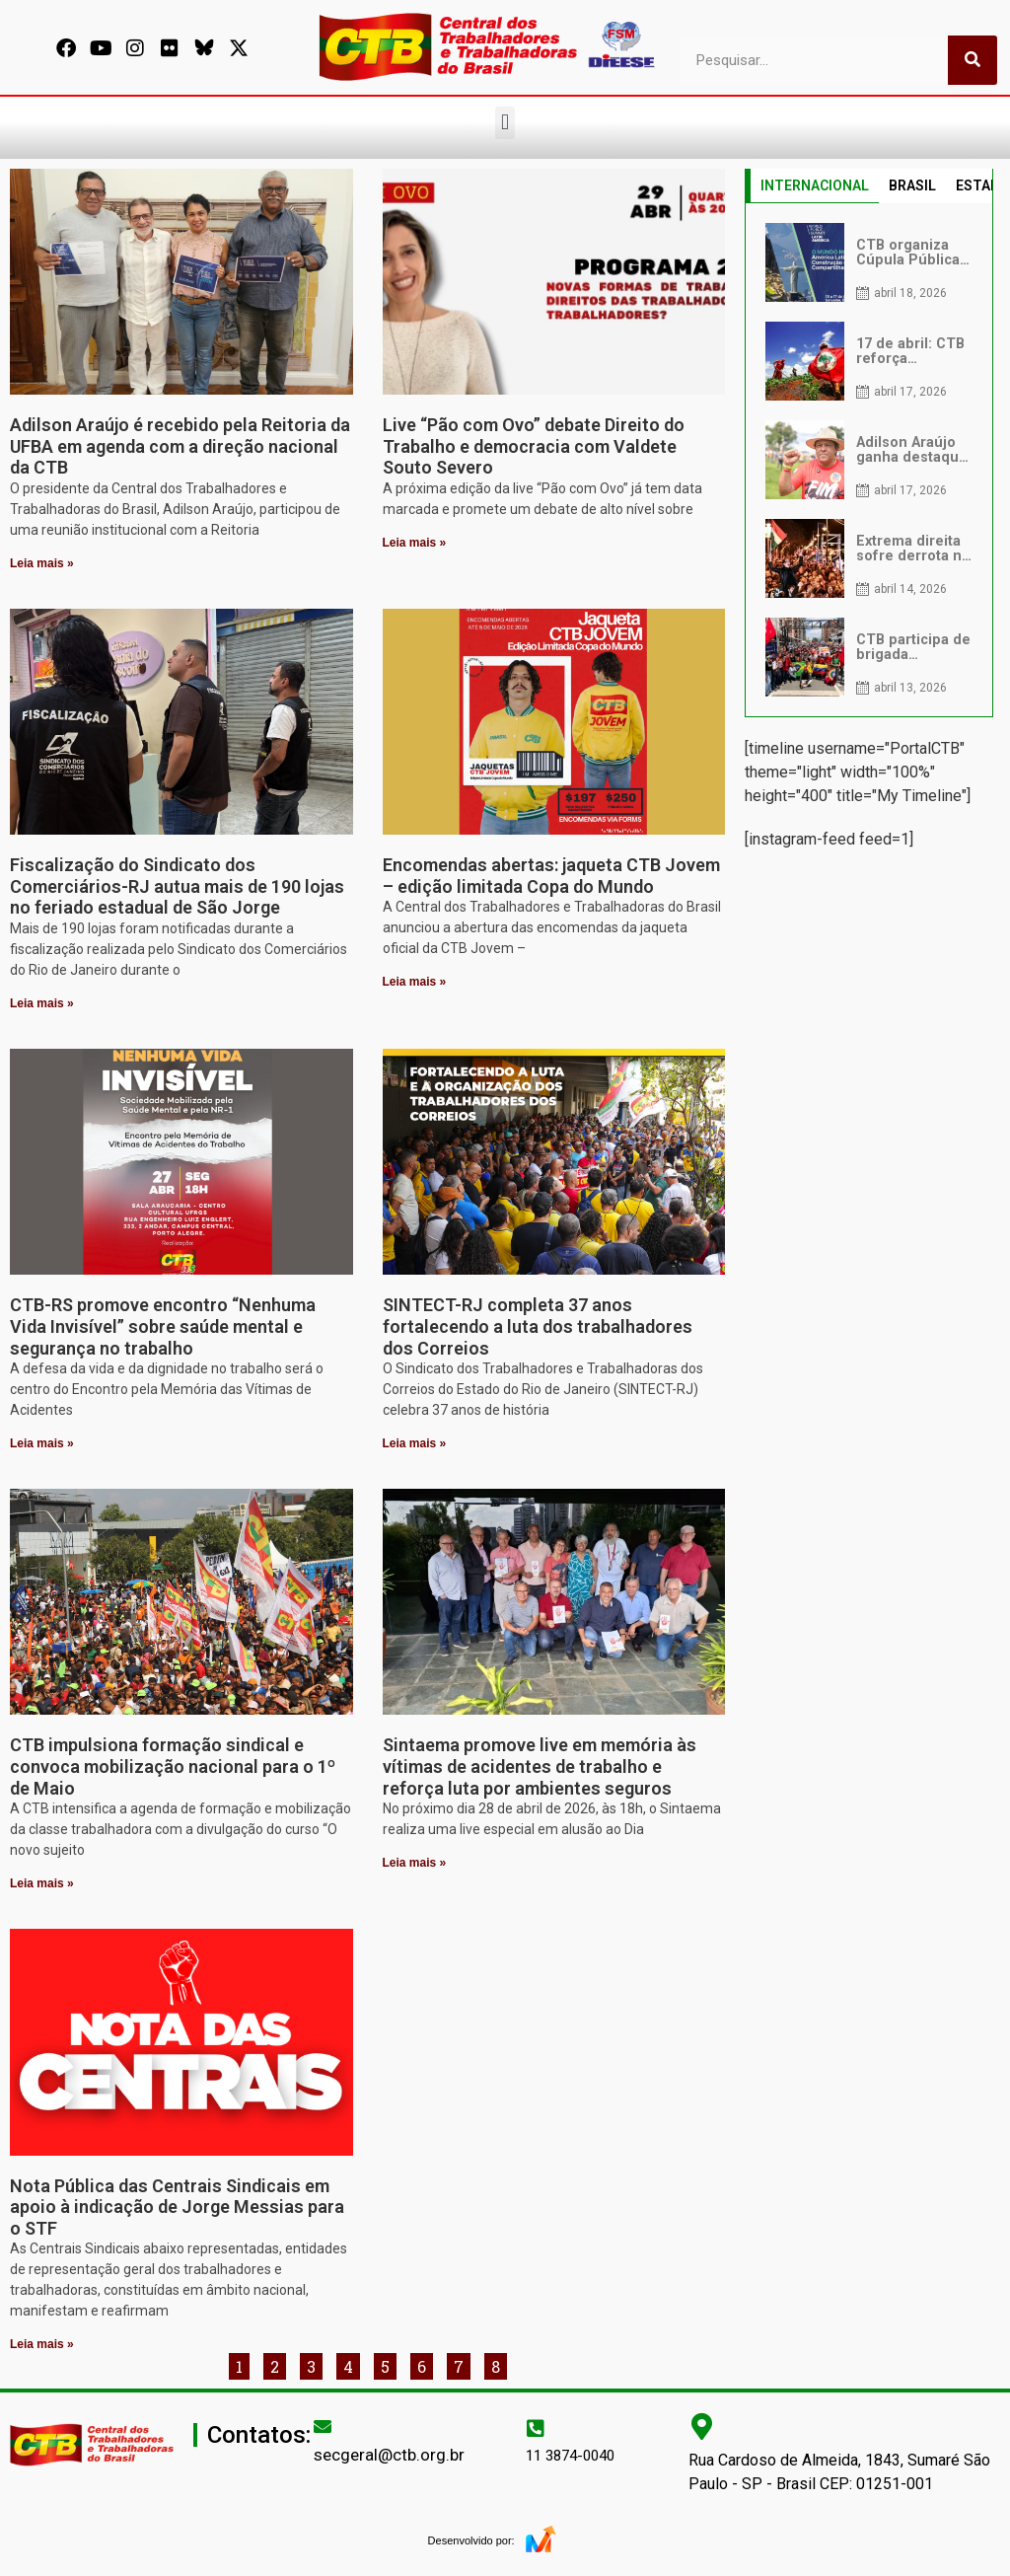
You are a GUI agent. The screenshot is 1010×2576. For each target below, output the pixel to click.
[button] (504, 123)
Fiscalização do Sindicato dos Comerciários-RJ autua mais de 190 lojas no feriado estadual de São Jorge (177, 886)
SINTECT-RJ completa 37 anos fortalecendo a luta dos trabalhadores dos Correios (537, 1326)
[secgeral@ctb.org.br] (322, 2426)
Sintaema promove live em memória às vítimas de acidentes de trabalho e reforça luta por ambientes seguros (539, 1766)
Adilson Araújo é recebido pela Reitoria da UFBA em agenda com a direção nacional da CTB (180, 446)
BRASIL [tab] (912, 185)
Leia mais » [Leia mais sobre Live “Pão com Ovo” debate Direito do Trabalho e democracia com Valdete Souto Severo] (415, 543)
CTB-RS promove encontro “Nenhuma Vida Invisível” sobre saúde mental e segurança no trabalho (163, 1326)
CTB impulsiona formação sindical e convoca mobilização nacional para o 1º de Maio (172, 1766)
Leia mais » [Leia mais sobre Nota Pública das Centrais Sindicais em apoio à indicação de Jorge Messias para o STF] (42, 2344)
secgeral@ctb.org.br (389, 2455)
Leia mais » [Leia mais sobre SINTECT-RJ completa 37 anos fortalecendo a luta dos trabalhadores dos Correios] (415, 1443)
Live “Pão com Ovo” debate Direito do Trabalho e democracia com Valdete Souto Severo (534, 446)
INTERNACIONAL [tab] (814, 185)
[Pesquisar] (972, 60)
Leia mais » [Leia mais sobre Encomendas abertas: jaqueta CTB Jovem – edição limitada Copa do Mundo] (415, 982)
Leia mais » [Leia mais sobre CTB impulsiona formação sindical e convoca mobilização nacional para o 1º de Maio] (42, 1883)
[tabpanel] (869, 459)
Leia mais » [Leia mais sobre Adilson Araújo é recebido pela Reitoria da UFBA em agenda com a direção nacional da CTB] (42, 563)
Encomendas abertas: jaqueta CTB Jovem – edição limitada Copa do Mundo (551, 875)
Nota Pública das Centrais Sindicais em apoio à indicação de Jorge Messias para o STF (177, 2207)
